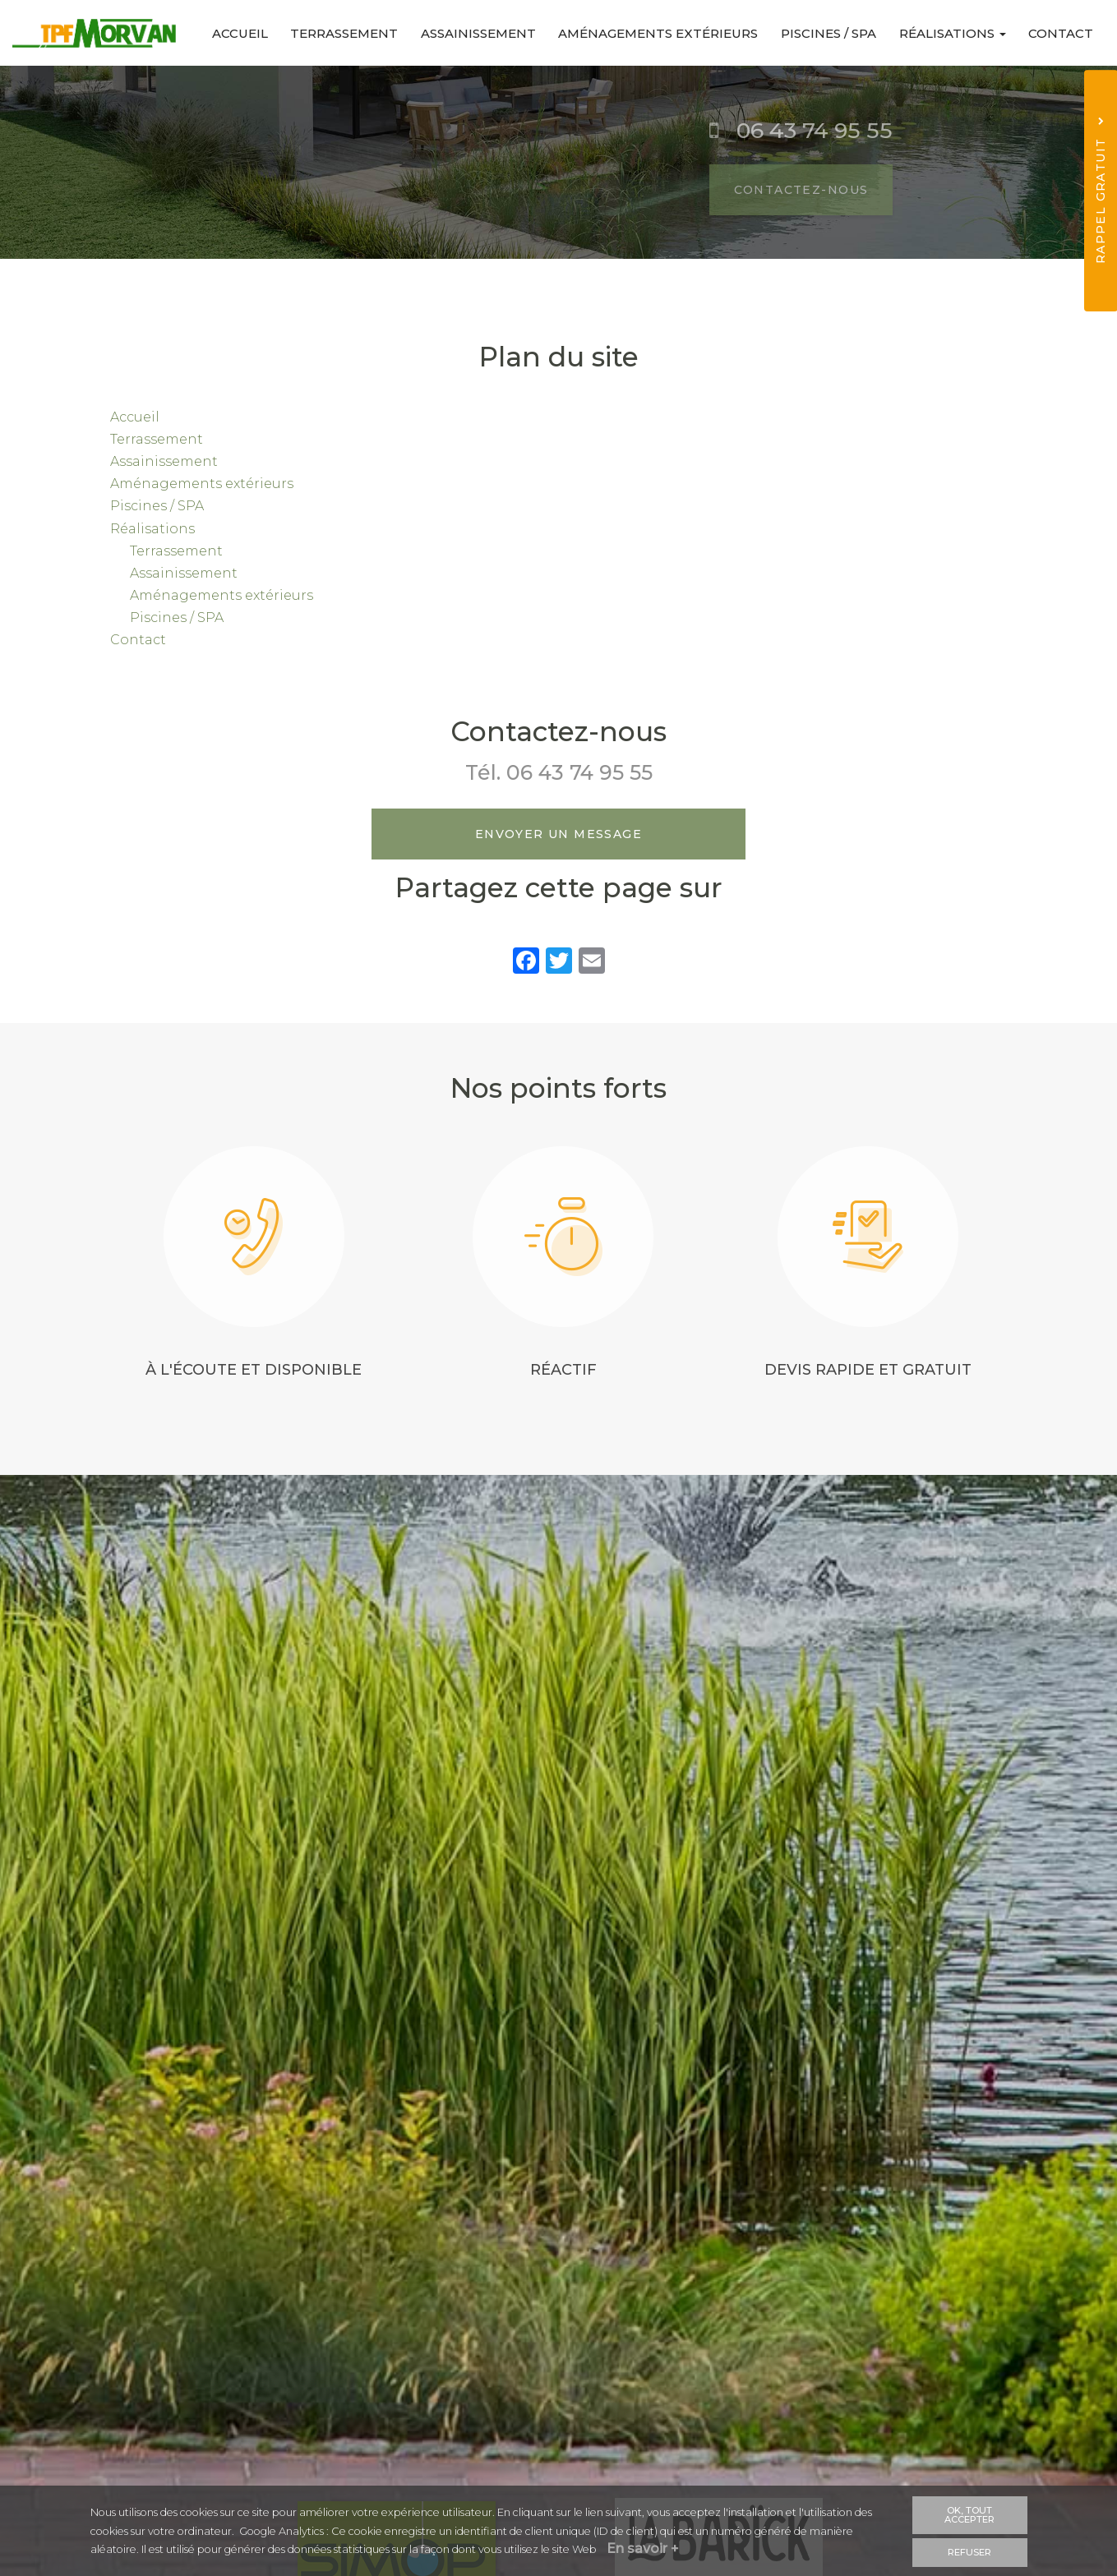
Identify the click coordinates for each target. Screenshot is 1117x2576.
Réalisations (949, 33)
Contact (1059, 33)
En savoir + (644, 2549)
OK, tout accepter (969, 2515)
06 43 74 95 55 (579, 772)
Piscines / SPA (822, 33)
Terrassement (331, 33)
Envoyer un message (558, 834)
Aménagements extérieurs (650, 33)
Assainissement (468, 33)
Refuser (969, 2551)
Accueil (225, 33)
